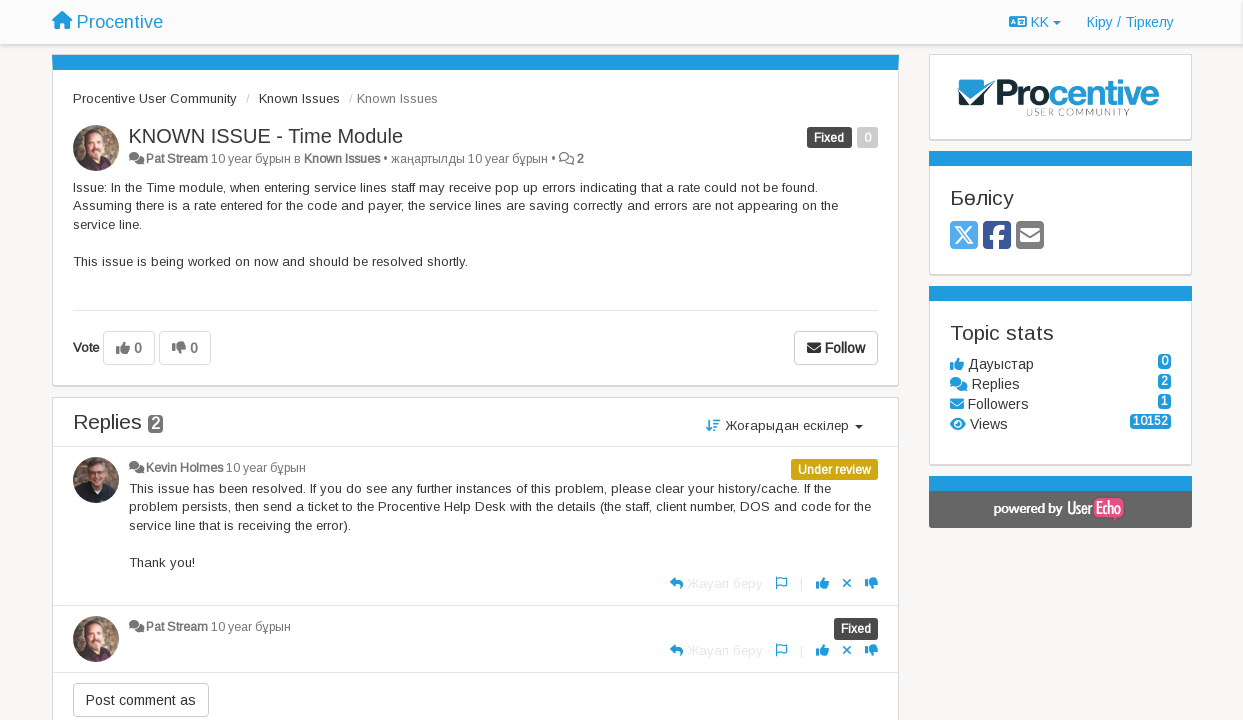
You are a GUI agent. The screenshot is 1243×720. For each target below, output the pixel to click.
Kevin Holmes (184, 468)
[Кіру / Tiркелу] (1130, 22)
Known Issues (299, 98)
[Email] (1030, 236)
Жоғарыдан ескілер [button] (784, 425)
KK (1035, 22)
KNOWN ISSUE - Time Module (266, 136)
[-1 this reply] (871, 583)
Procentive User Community (155, 98)
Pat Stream (177, 159)
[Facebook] (997, 236)
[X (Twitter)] (964, 236)
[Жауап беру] (716, 583)
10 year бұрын (266, 468)
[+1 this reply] (822, 583)
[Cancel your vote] (847, 583)
